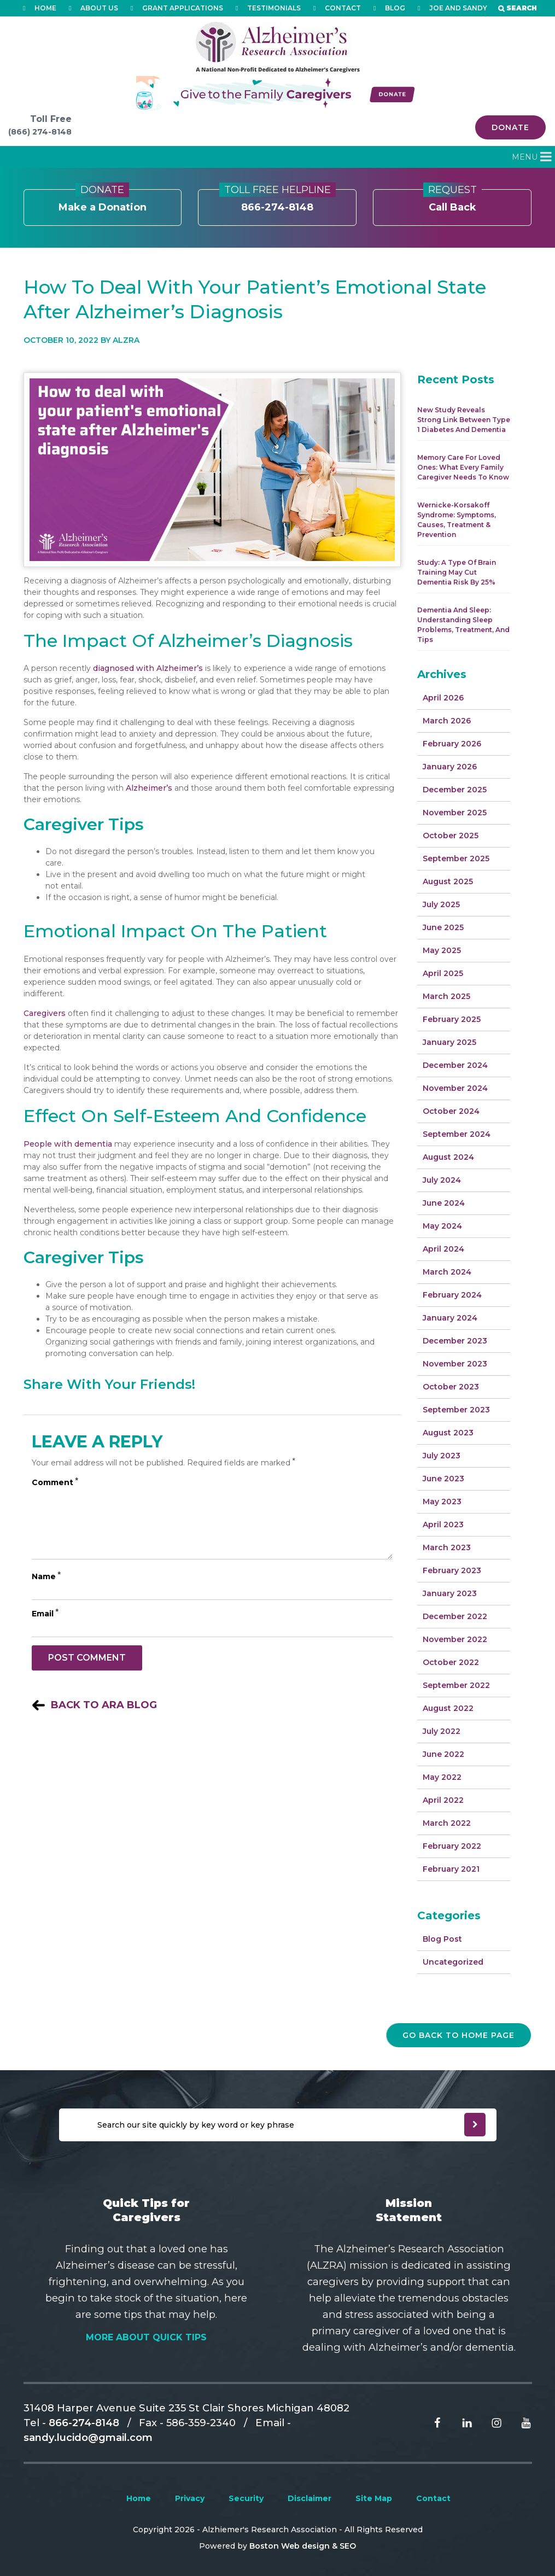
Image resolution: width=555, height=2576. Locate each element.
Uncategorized (453, 1962)
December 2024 (455, 1065)
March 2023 (447, 1547)
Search (521, 8)
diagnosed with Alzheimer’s (148, 668)
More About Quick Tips (146, 2337)
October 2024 (451, 1111)
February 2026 (452, 744)
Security (246, 2498)
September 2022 (456, 1685)
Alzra (126, 340)
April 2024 (443, 1249)
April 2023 (443, 1524)
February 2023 (452, 1570)
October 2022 (451, 1662)
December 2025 (455, 790)
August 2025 (448, 881)
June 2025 (443, 927)
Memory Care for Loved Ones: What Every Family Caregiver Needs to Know (463, 467)
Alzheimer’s (149, 788)
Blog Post (442, 1939)
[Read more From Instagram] (488, 2422)
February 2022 (452, 1846)
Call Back (452, 201)
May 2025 (442, 950)
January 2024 (450, 1318)
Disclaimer (309, 2498)
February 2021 (451, 1869)
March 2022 (447, 1823)
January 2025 (449, 1042)
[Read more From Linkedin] (458, 2422)
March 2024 (447, 1272)
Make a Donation (102, 201)
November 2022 (455, 1639)
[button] (525, 157)
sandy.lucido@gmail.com (88, 2437)
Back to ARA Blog (104, 1705)
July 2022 (441, 1731)
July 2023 (441, 1456)
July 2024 (442, 1180)
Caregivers (45, 1013)
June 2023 (443, 1478)
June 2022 (443, 1754)
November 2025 (455, 812)
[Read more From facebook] (429, 2422)
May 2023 (442, 1501)
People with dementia (68, 1144)
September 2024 (456, 1134)
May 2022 (442, 1777)
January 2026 (450, 767)
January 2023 (450, 1593)
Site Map (373, 2498)
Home (138, 2498)
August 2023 (448, 1433)
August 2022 (448, 1708)
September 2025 (456, 858)
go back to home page (458, 2035)
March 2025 (446, 996)
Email (45, 1614)
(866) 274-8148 (40, 132)
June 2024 (444, 1203)
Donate (510, 127)
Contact (433, 2498)
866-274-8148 (277, 201)
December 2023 (455, 1341)
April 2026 (443, 698)
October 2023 (451, 1387)
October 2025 (450, 835)
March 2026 (447, 721)
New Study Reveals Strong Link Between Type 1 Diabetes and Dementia (463, 420)
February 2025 (452, 1019)
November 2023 (455, 1364)
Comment (55, 1482)
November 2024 (455, 1088)
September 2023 (456, 1410)
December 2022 (455, 1616)
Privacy (190, 2498)
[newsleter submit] (475, 2124)
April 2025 (443, 973)
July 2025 (441, 904)
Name (46, 1576)
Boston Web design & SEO (302, 2546)
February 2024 (452, 1295)
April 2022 (443, 1800)
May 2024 (442, 1226)
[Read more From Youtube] (517, 2422)
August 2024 (448, 1157)
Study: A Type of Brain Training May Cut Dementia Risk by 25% (456, 572)
